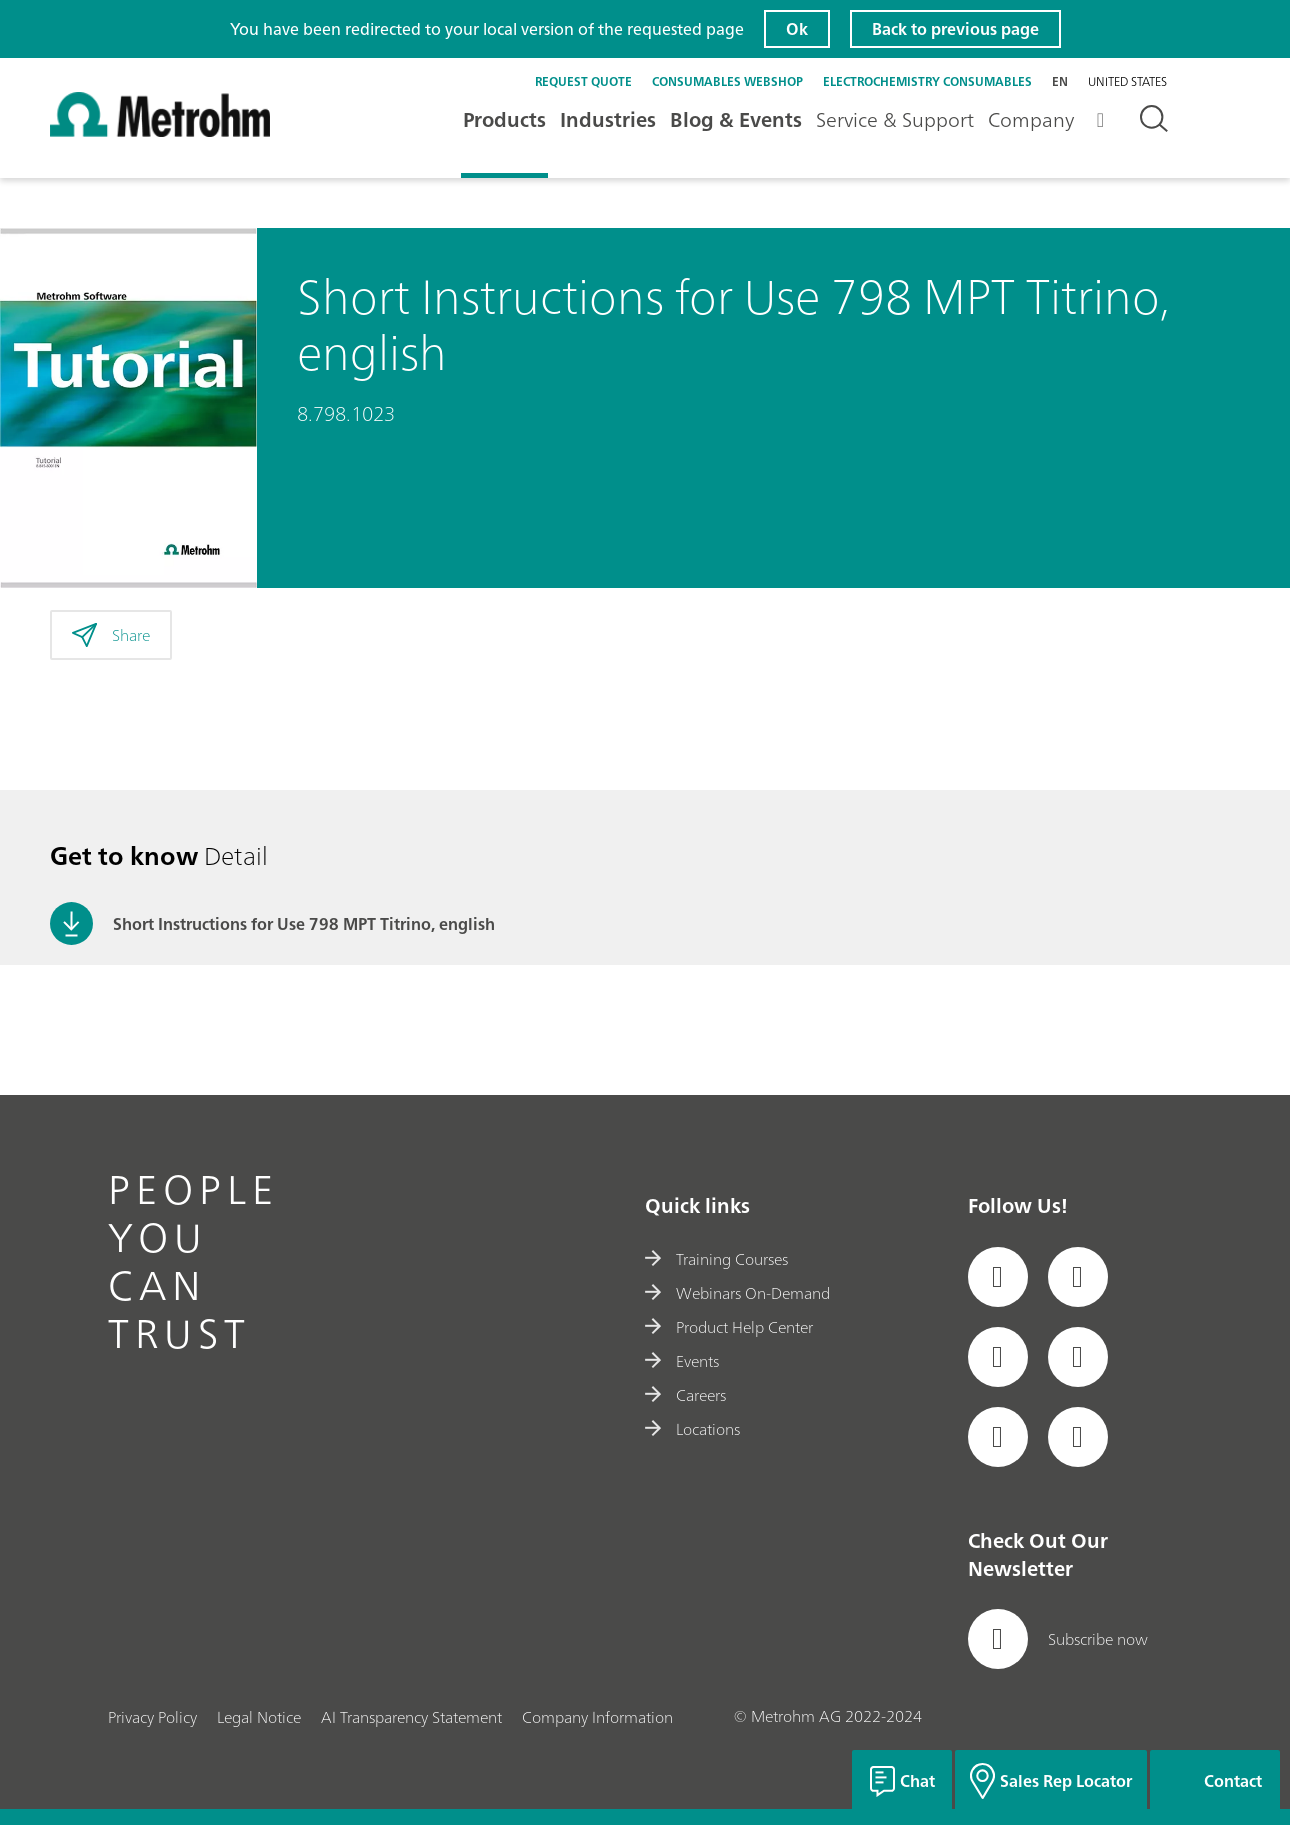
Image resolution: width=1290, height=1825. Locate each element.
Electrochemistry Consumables (927, 81)
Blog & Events (736, 119)
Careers (685, 1395)
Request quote (583, 81)
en (1060, 81)
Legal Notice (259, 1717)
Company (1031, 119)
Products (504, 119)
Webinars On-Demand (737, 1293)
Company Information (597, 1717)
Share (111, 635)
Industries (608, 119)
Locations (692, 1429)
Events (682, 1361)
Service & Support (895, 119)
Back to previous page (955, 29)
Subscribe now (1058, 1639)
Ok (797, 29)
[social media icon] (998, 1277)
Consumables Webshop (727, 81)
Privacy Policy (152, 1717)
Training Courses (716, 1259)
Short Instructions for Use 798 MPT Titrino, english (304, 924)
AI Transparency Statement (411, 1717)
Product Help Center (729, 1327)
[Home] (160, 132)
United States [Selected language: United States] (1127, 82)
